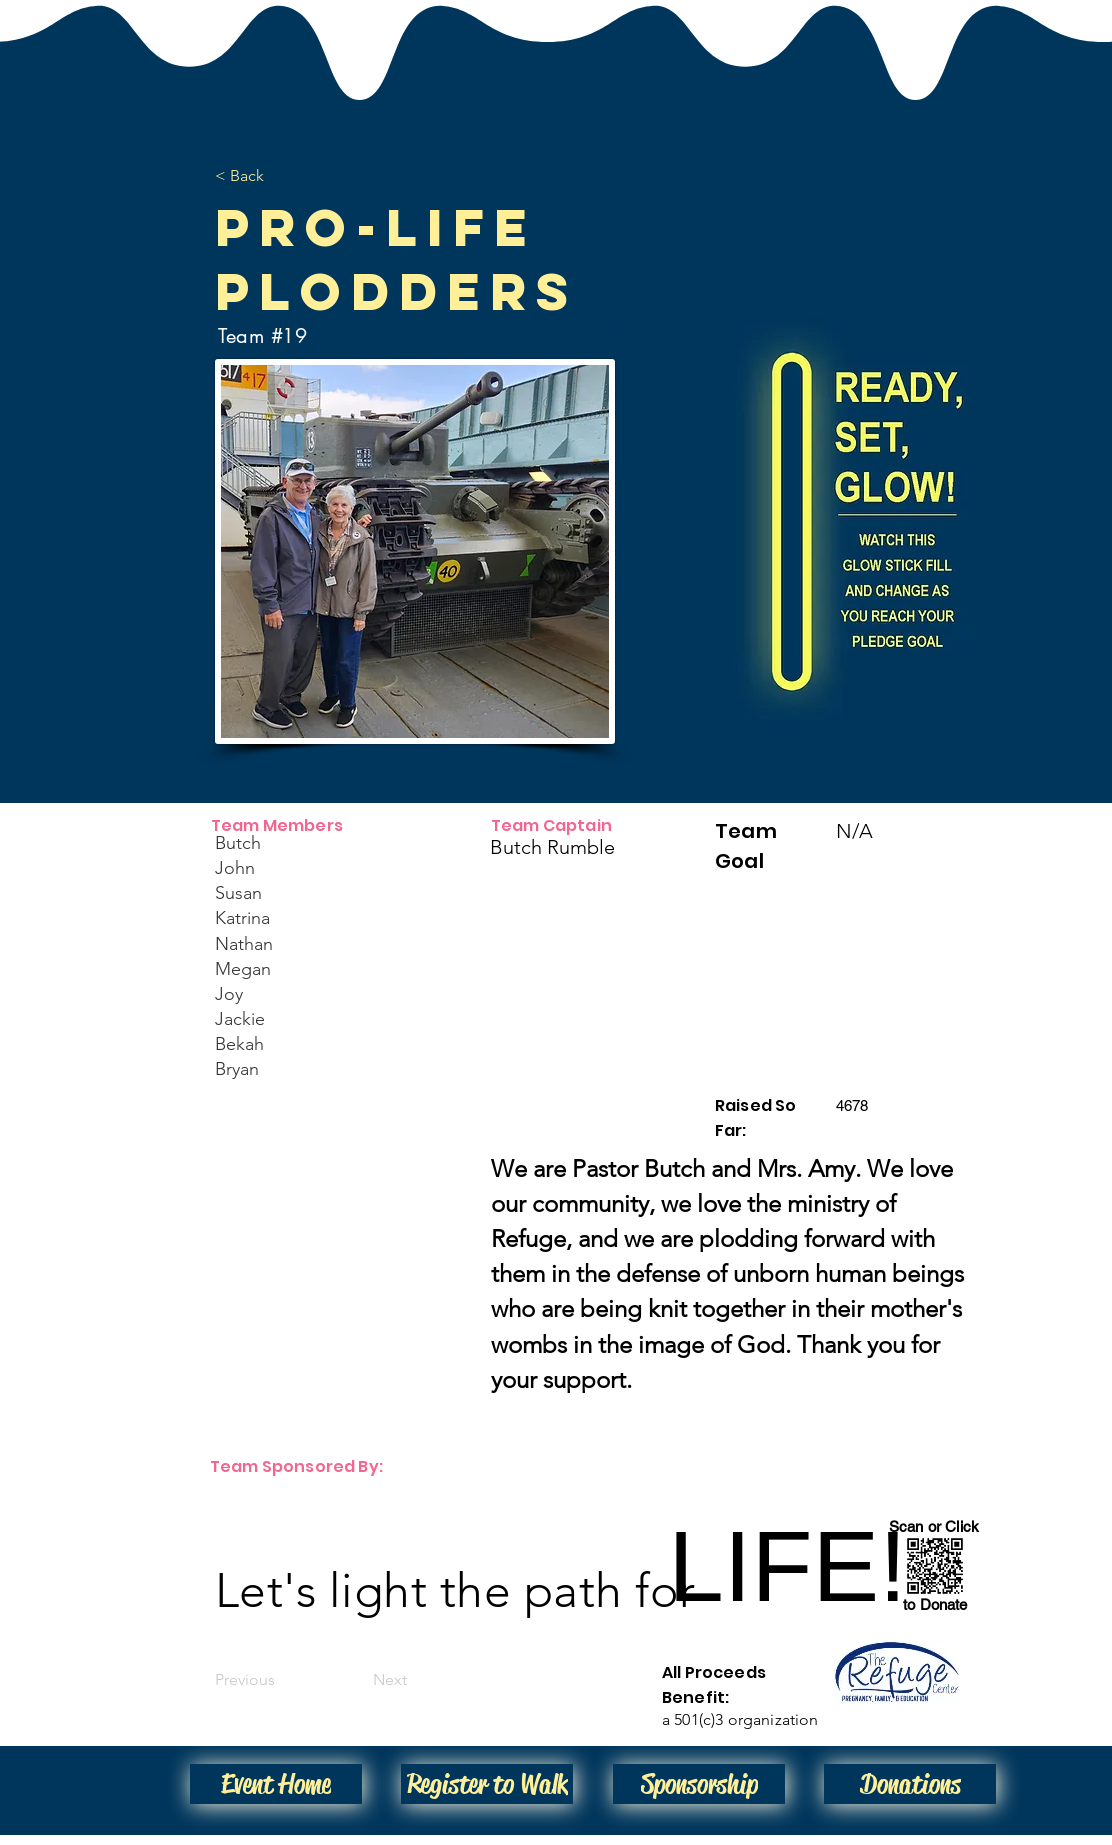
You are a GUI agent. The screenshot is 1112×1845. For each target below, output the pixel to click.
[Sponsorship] (699, 1784)
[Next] (357, 1680)
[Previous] (281, 1680)
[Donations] (910, 1784)
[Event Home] (276, 1784)
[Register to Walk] (487, 1784)
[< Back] (281, 176)
